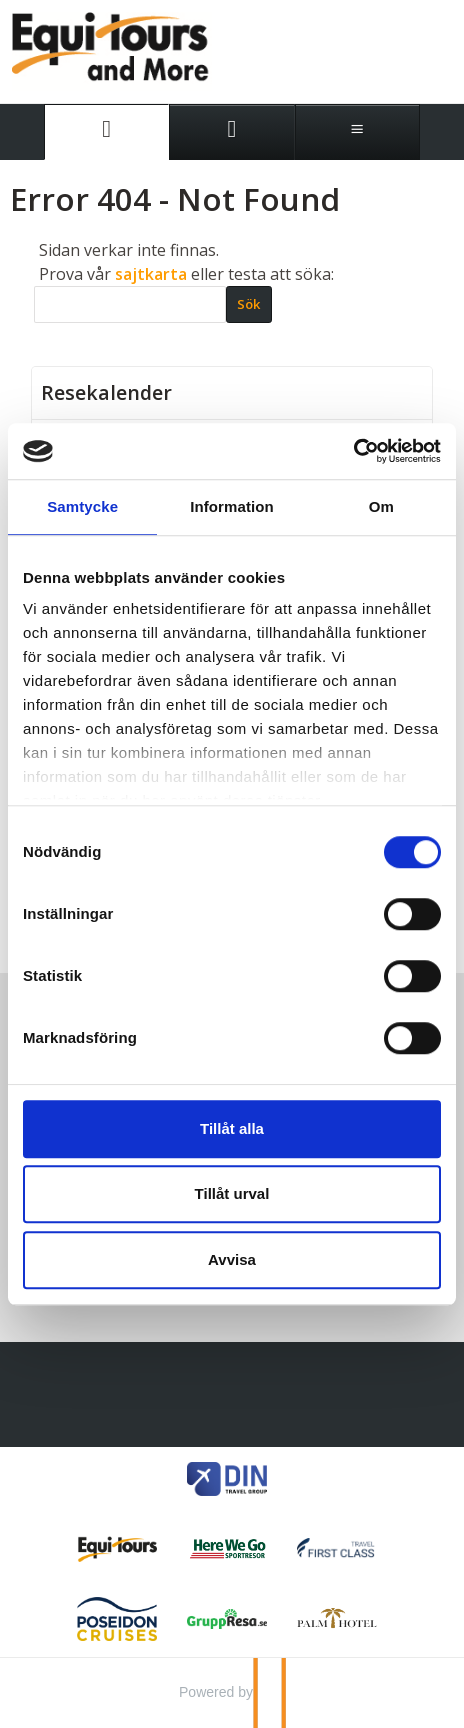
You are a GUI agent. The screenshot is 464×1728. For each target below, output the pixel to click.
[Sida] (106, 132)
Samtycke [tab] (82, 506)
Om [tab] (381, 506)
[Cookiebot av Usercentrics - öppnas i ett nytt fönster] (353, 451)
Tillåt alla (232, 1128)
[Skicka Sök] (249, 304)
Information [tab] (232, 506)
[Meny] (357, 132)
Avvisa (232, 1259)
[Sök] (130, 304)
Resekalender (106, 393)
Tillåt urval (232, 1193)
